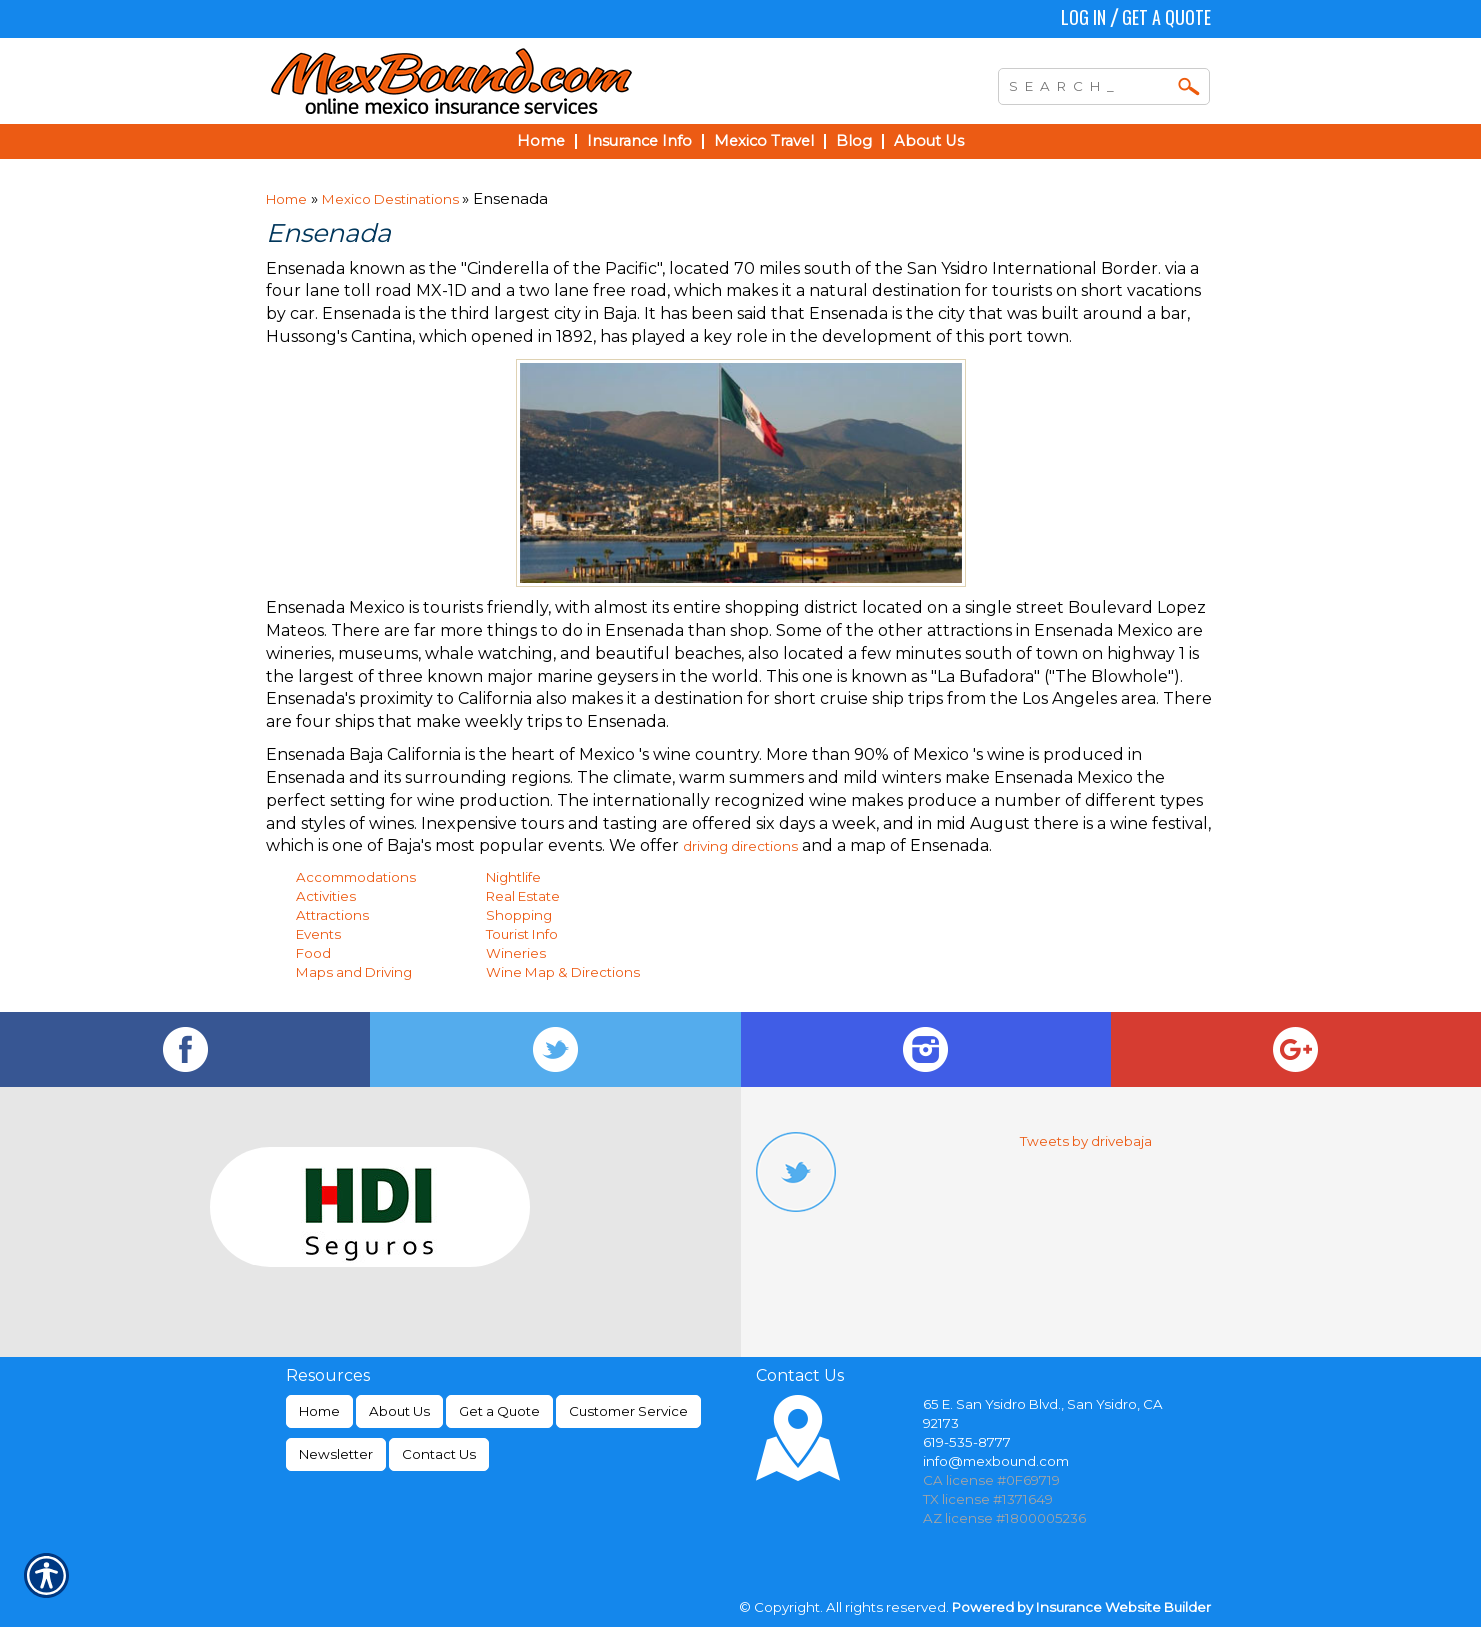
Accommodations (356, 877)
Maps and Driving (354, 972)
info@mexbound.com (996, 1461)
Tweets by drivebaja (1086, 1141)
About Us (399, 1411)
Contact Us (439, 1454)
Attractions (332, 915)
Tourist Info (522, 934)
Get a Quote (1166, 17)
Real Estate (523, 896)
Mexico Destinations (392, 199)
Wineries (516, 953)
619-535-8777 (967, 1442)
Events (318, 934)
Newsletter (336, 1454)
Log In (1083, 17)
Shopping (519, 915)
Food (313, 953)
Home (286, 199)
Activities (326, 896)
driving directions (740, 846)
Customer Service (628, 1411)
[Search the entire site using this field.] (1089, 84)
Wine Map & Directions (563, 972)
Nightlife (513, 877)
